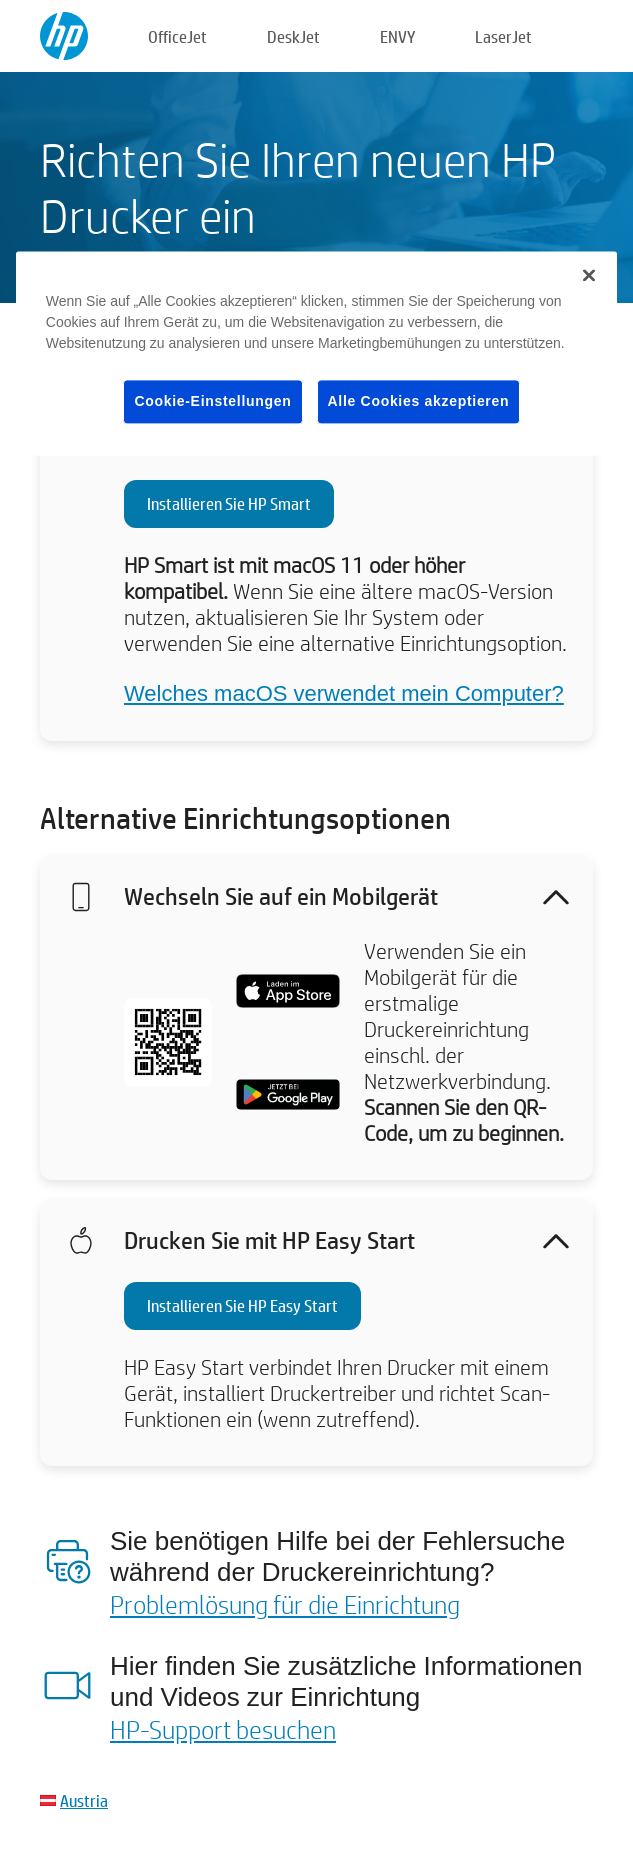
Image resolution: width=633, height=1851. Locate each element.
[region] (316, 353)
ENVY (397, 36)
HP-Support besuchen (223, 1729)
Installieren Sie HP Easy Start (242, 1305)
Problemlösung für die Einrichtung (285, 1604)
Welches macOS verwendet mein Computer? (344, 693)
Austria (84, 1800)
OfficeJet (177, 36)
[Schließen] (589, 275)
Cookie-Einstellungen (212, 401)
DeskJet (293, 36)
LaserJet (503, 36)
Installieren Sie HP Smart (229, 503)
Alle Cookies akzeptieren (419, 401)
